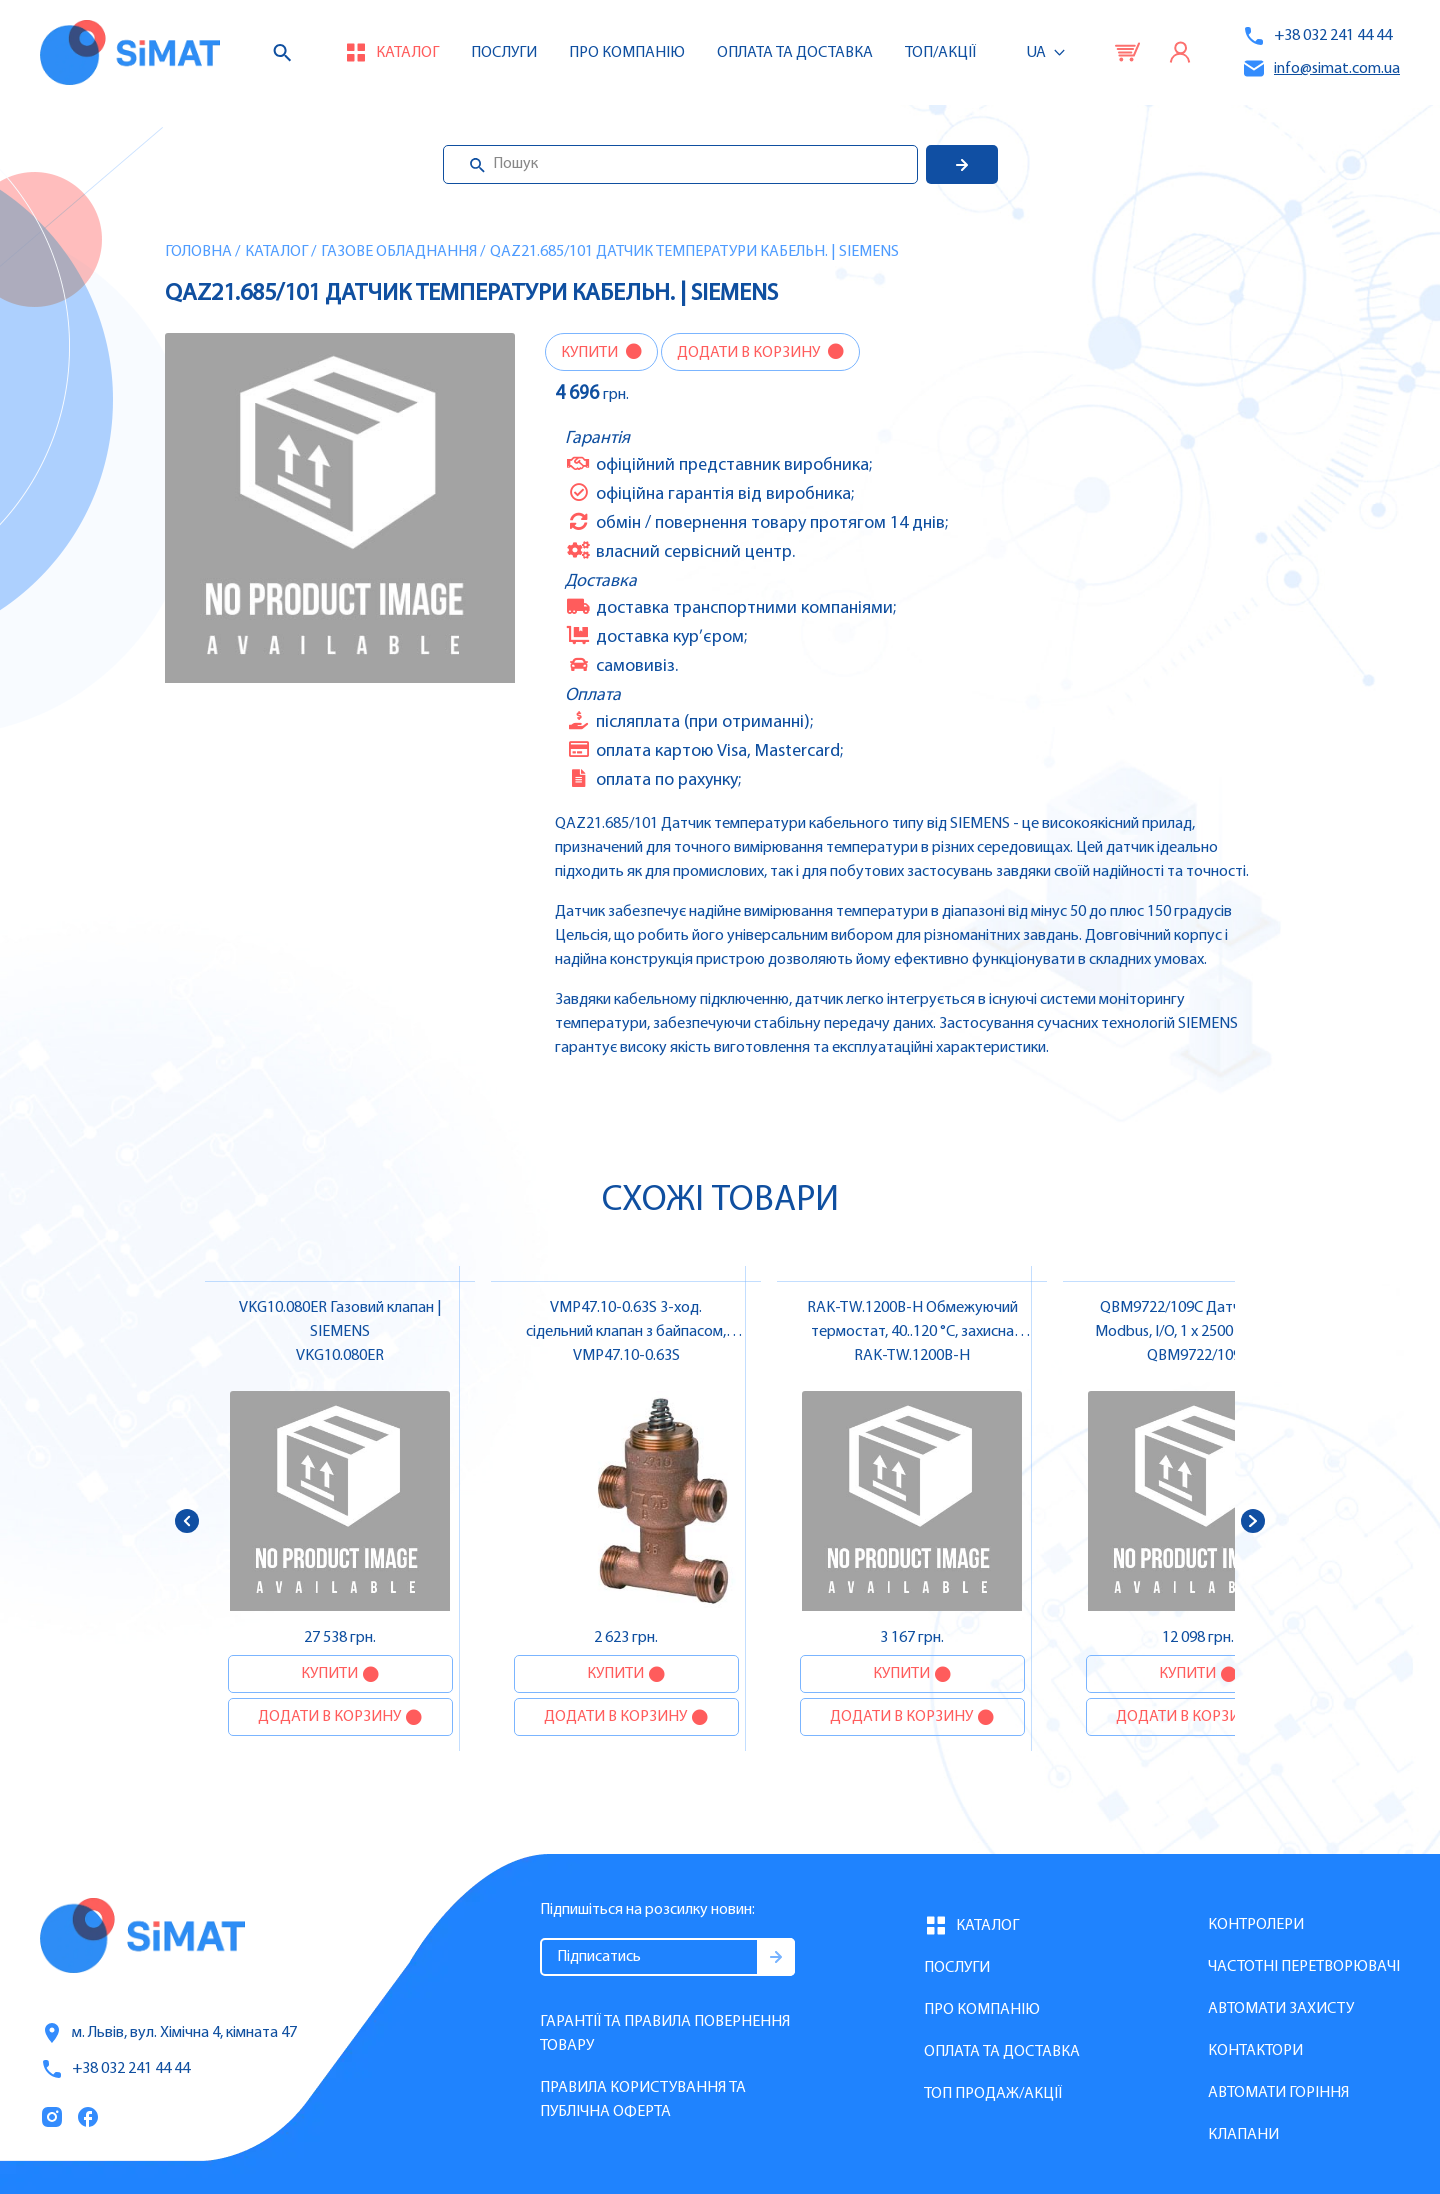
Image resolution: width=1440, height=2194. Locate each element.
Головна (198, 252)
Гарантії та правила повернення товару (665, 2034)
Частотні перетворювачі (1304, 1967)
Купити (591, 353)
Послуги (504, 53)
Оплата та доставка (795, 53)
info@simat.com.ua (1321, 68)
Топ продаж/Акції (993, 2094)
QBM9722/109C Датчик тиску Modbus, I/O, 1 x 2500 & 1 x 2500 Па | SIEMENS (1198, 1332)
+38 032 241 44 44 (1317, 36)
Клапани (1243, 2135)
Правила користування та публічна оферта (643, 2100)
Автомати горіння (1278, 2093)
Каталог (276, 252)
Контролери (1256, 1925)
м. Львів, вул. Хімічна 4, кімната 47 (168, 2033)
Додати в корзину (750, 353)
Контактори (1255, 2051)
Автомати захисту (1281, 2009)
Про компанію (982, 2010)
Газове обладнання (399, 252)
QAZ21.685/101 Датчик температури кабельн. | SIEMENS (694, 252)
